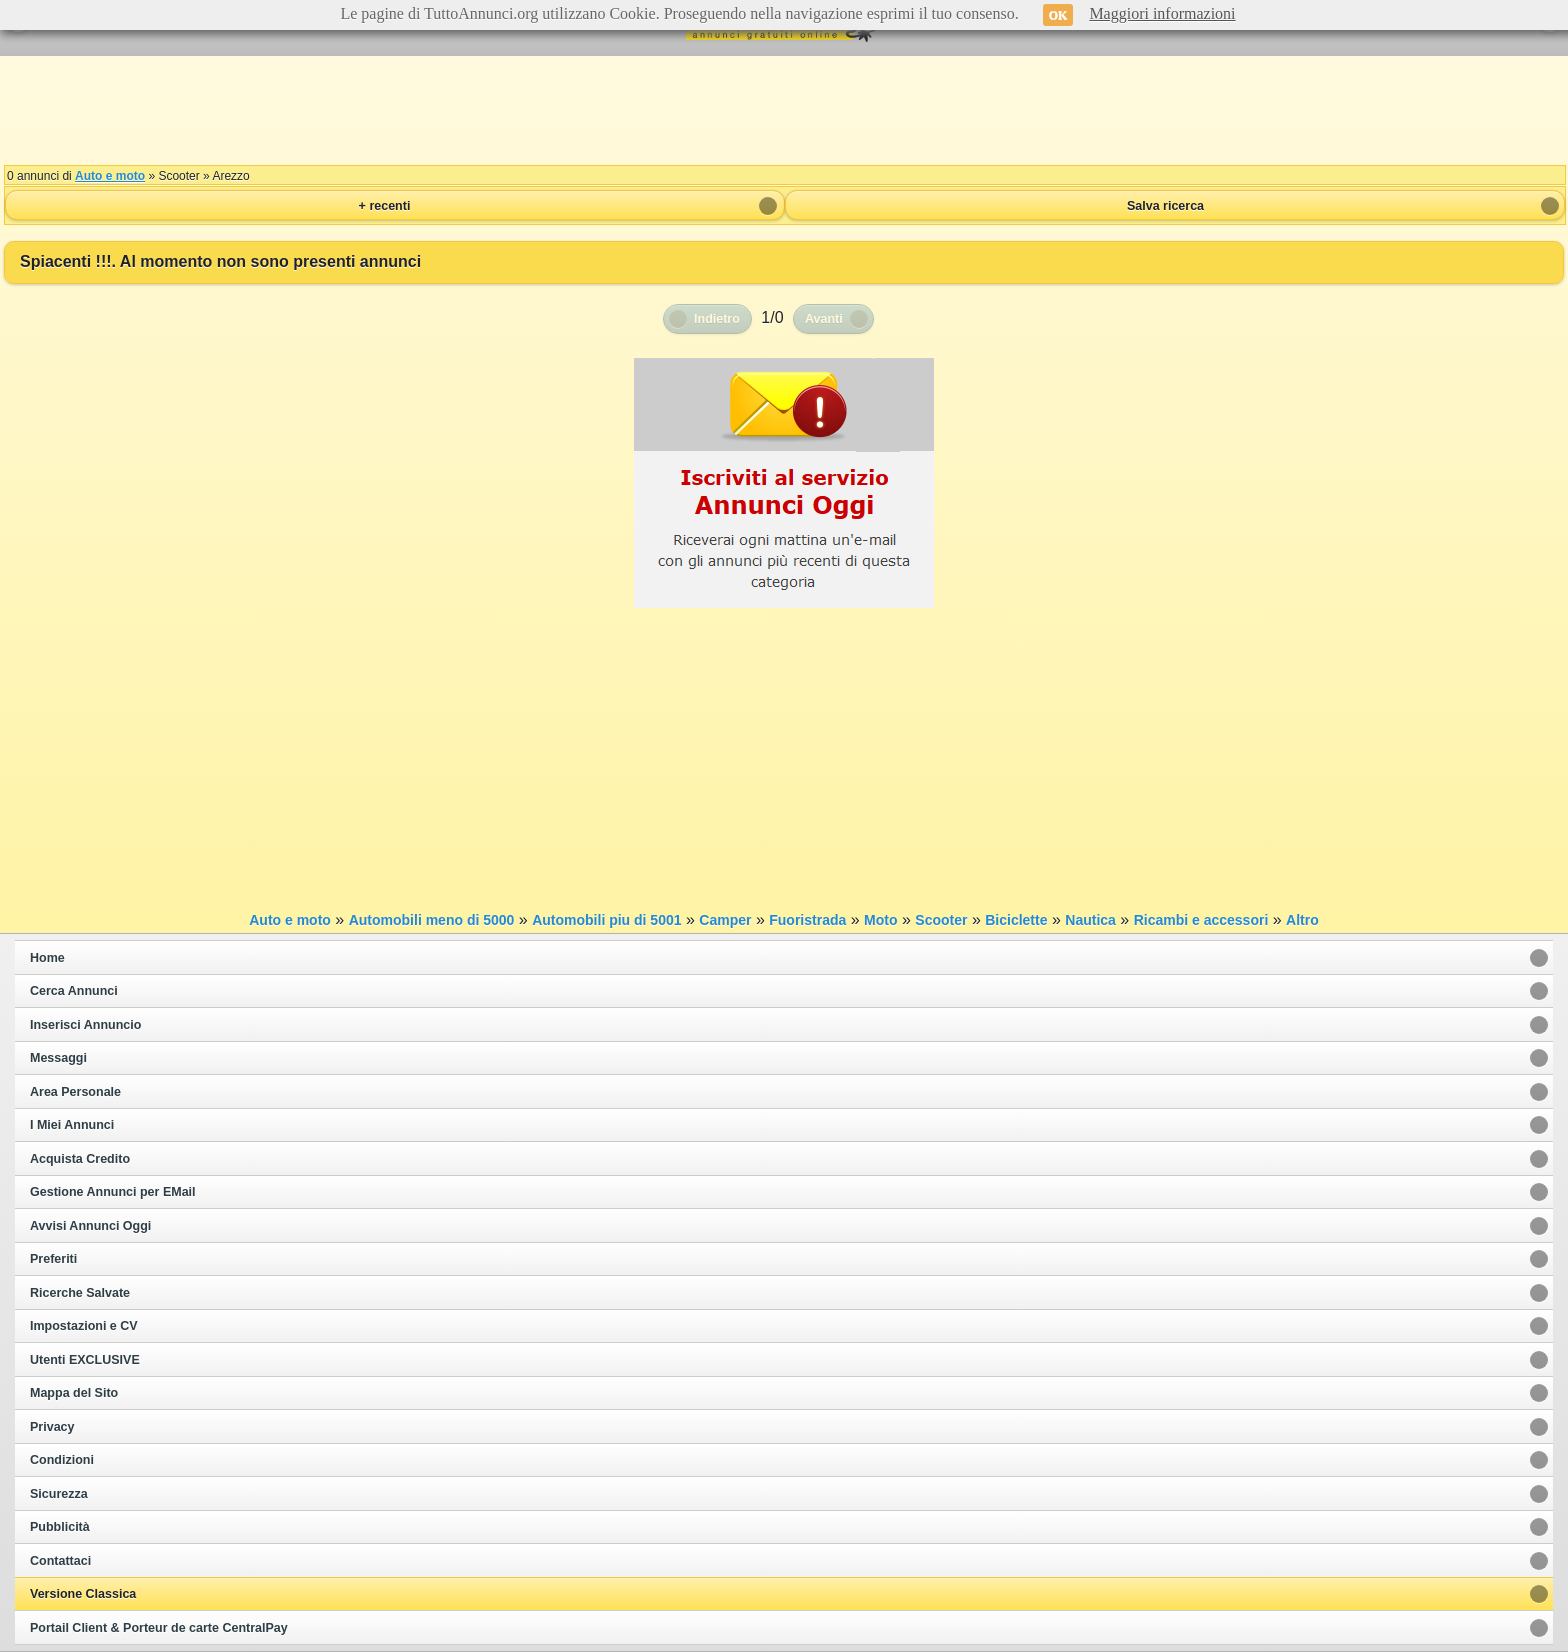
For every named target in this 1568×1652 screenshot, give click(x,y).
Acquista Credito (80, 1159)
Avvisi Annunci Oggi (90, 1226)
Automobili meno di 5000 (432, 920)
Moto (880, 920)
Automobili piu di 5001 (606, 920)
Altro (1302, 920)
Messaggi (58, 1058)
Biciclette (1016, 920)
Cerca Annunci (74, 991)
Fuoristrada (807, 920)
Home (47, 958)
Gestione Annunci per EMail (113, 1192)
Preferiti (53, 1259)
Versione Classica (83, 1594)
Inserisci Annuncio (85, 1025)
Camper (725, 920)
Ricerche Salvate (80, 1293)
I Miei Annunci (72, 1125)
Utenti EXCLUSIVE (85, 1360)
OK (1058, 15)
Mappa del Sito (74, 1393)
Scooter (941, 920)
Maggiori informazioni (1162, 13)
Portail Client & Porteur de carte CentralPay (159, 1628)
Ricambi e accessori (1201, 920)
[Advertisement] (784, 110)
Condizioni (62, 1460)
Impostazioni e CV (84, 1326)
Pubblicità (60, 1527)
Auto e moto (110, 176)
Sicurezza (59, 1494)
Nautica (1090, 920)
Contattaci (60, 1561)
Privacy (52, 1427)
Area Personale (75, 1092)
